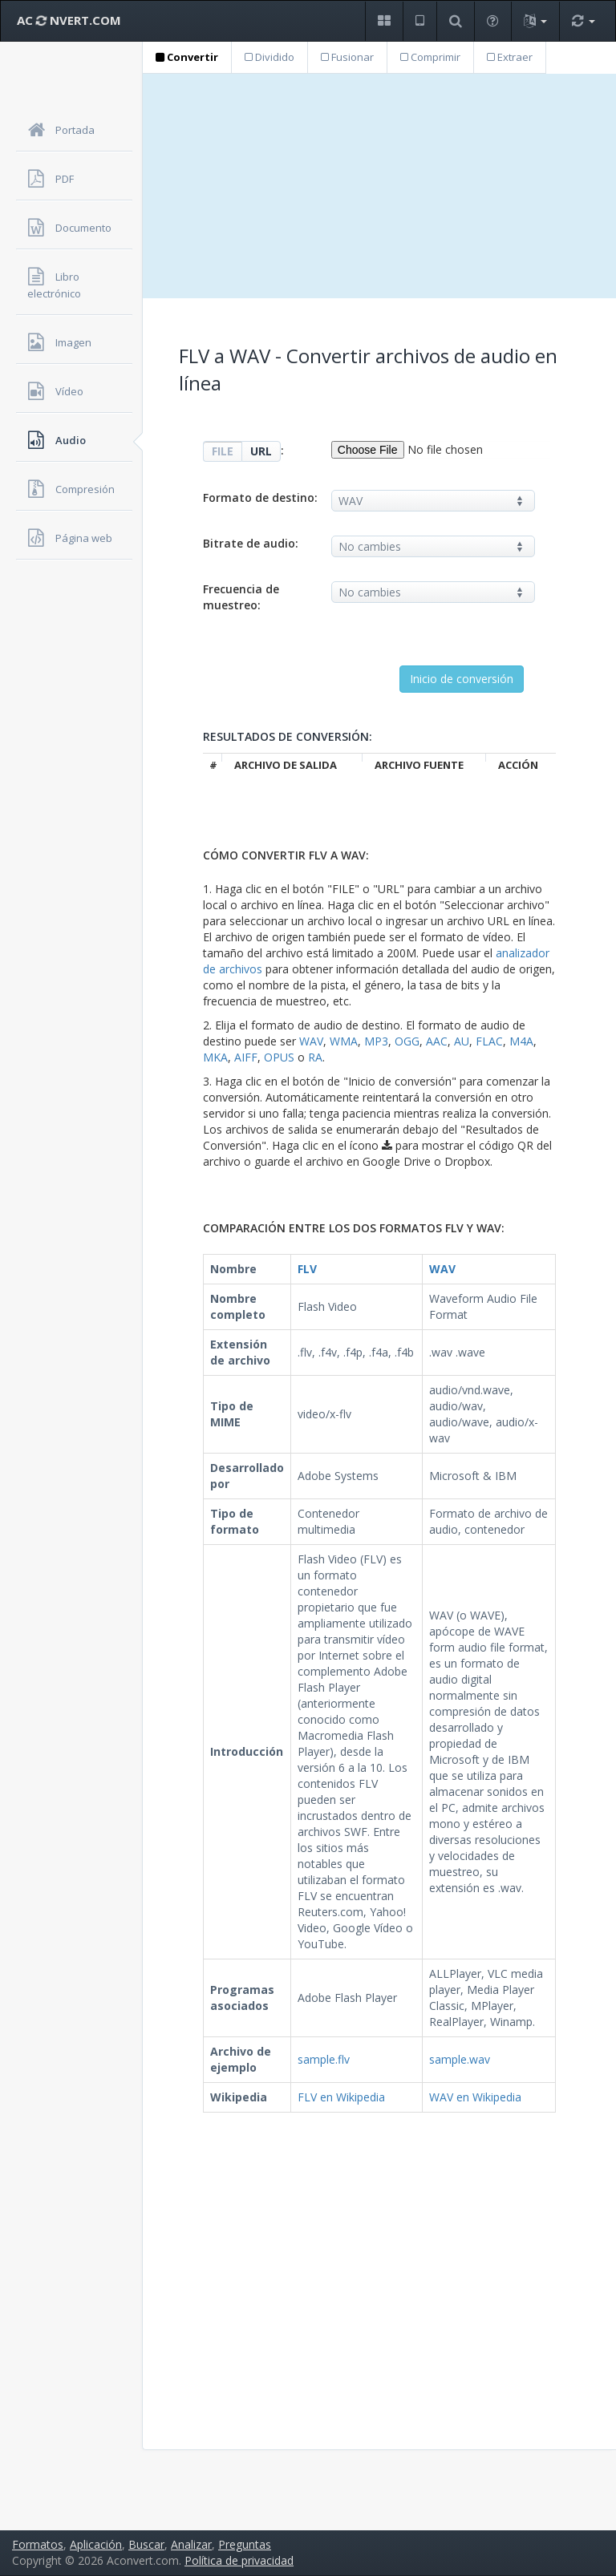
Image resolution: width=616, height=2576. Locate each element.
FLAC (489, 1041)
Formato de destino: (260, 497)
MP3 (376, 1041)
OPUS (279, 1057)
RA (315, 1057)
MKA (215, 1057)
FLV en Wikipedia (341, 2097)
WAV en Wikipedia (475, 2097)
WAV (311, 1041)
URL (261, 451)
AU (461, 1041)
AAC (437, 1041)
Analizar (191, 2544)
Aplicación (96, 2544)
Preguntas (244, 2544)
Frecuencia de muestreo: (241, 597)
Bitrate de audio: (250, 543)
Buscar (146, 2544)
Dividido (269, 57)
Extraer (510, 57)
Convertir (187, 57)
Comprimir (430, 57)
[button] (384, 21)
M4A (521, 1041)
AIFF (245, 1057)
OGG (407, 1041)
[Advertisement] (379, 186)
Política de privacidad (239, 2560)
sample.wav (459, 2059)
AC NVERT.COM (69, 20)
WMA (344, 1041)
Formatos (37, 2544)
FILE (222, 451)
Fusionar (347, 57)
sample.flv (324, 2059)
